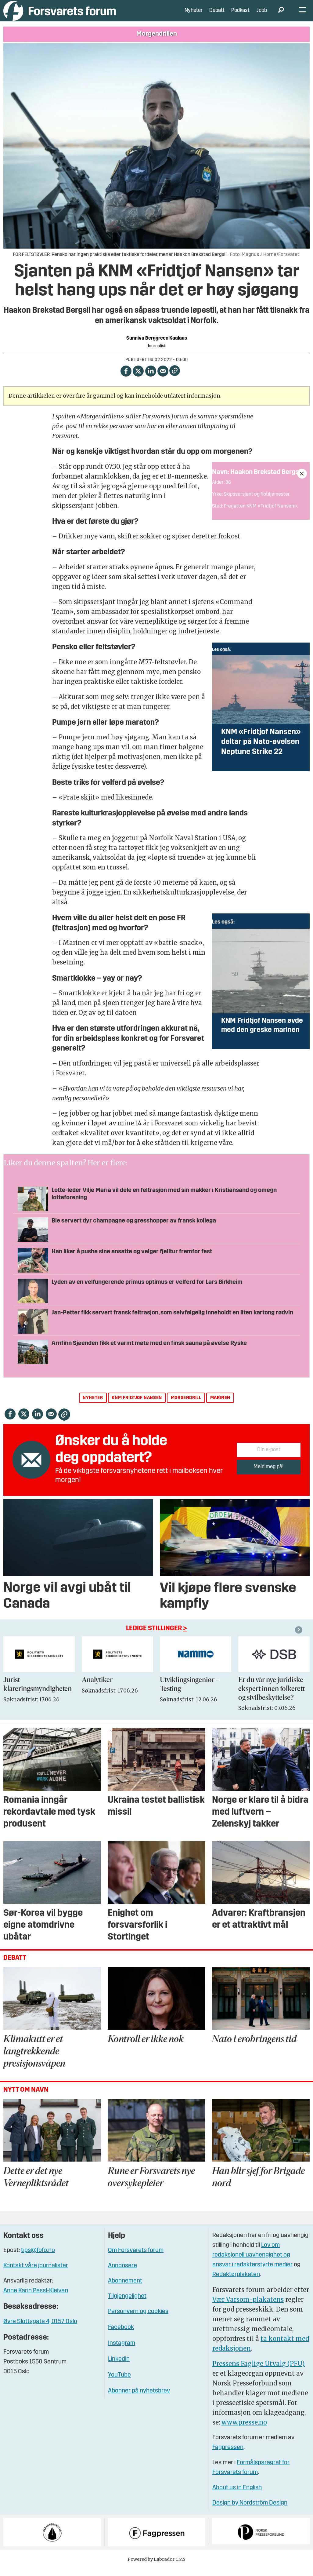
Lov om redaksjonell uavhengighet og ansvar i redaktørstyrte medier (252, 2264)
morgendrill (186, 1407)
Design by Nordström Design (249, 2512)
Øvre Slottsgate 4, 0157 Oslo (40, 2331)
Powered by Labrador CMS (156, 2568)
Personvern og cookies (138, 2321)
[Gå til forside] (59, 15)
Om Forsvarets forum (136, 2260)
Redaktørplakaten (236, 2284)
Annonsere (122, 2275)
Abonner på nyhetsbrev (139, 2400)
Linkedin (119, 2368)
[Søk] (281, 15)
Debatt (217, 15)
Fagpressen (227, 2457)
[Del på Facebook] (126, 379)
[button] (300, 1639)
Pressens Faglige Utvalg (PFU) (258, 2373)
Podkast (240, 15)
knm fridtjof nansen (137, 1407)
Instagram (121, 2352)
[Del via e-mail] (163, 379)
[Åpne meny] (302, 15)
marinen (220, 1407)
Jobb (262, 15)
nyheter (93, 1407)
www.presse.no (244, 2431)
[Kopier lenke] (174, 379)
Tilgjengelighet (127, 2305)
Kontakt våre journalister (35, 2275)
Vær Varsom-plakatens (248, 2308)
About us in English (237, 2497)
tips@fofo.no (38, 2260)
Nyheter (194, 15)
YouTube (119, 2384)
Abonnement (125, 2290)
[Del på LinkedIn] (150, 379)
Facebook (121, 2337)
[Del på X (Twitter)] (138, 379)
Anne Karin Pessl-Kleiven (35, 2300)
